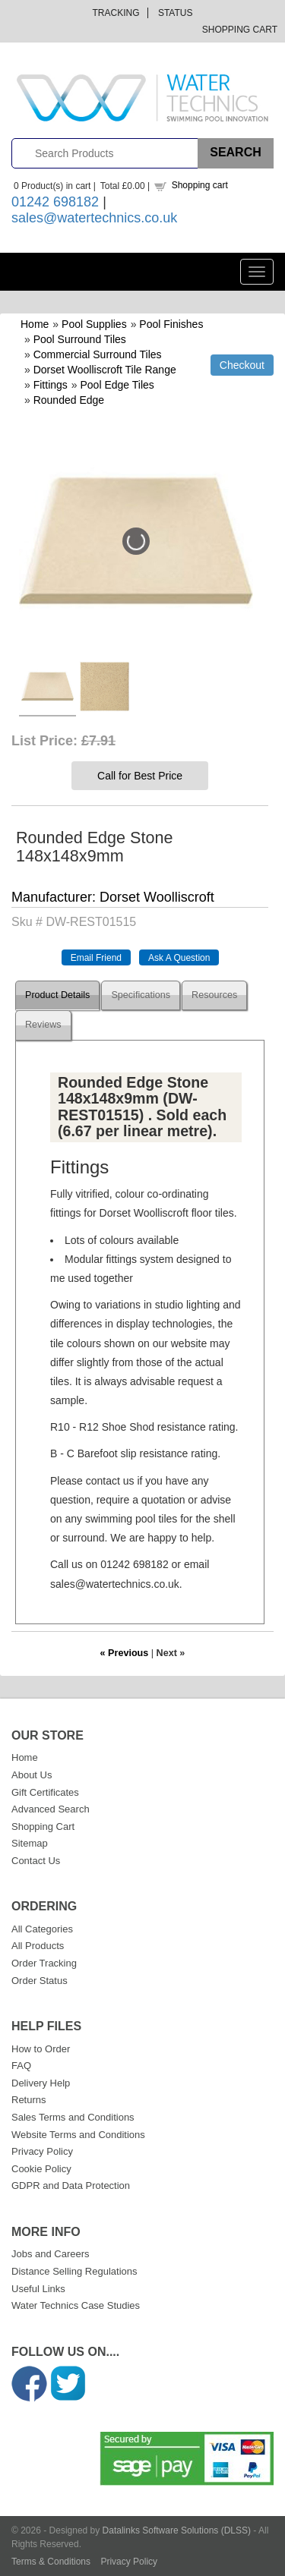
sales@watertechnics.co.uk (94, 217)
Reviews (43, 1024)
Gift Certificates (45, 1792)
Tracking (116, 13)
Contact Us (35, 1860)
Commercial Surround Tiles (97, 354)
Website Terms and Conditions (78, 2134)
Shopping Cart (239, 29)
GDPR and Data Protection (70, 2185)
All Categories (42, 1929)
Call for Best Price (139, 776)
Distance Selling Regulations (74, 2271)
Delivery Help (40, 2083)
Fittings (50, 385)
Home (35, 324)
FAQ (21, 2065)
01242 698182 (55, 201)
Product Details (57, 995)
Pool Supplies (94, 324)
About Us (31, 1775)
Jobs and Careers (50, 2254)
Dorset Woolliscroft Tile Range (104, 370)
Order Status (39, 1980)
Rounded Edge (68, 400)
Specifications (140, 995)
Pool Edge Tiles (117, 385)
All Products (37, 1945)
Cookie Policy (41, 2168)
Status (175, 13)
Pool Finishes (171, 324)
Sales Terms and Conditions (73, 2117)
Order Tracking (44, 1963)
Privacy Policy (42, 2151)
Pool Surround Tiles (79, 339)
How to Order (40, 2049)
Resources (214, 995)
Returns (28, 2099)
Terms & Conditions (50, 2561)
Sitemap (29, 1843)
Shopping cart (200, 185)
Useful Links (38, 2288)
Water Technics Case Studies (75, 2305)
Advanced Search (50, 1809)
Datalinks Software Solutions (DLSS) (177, 2530)
